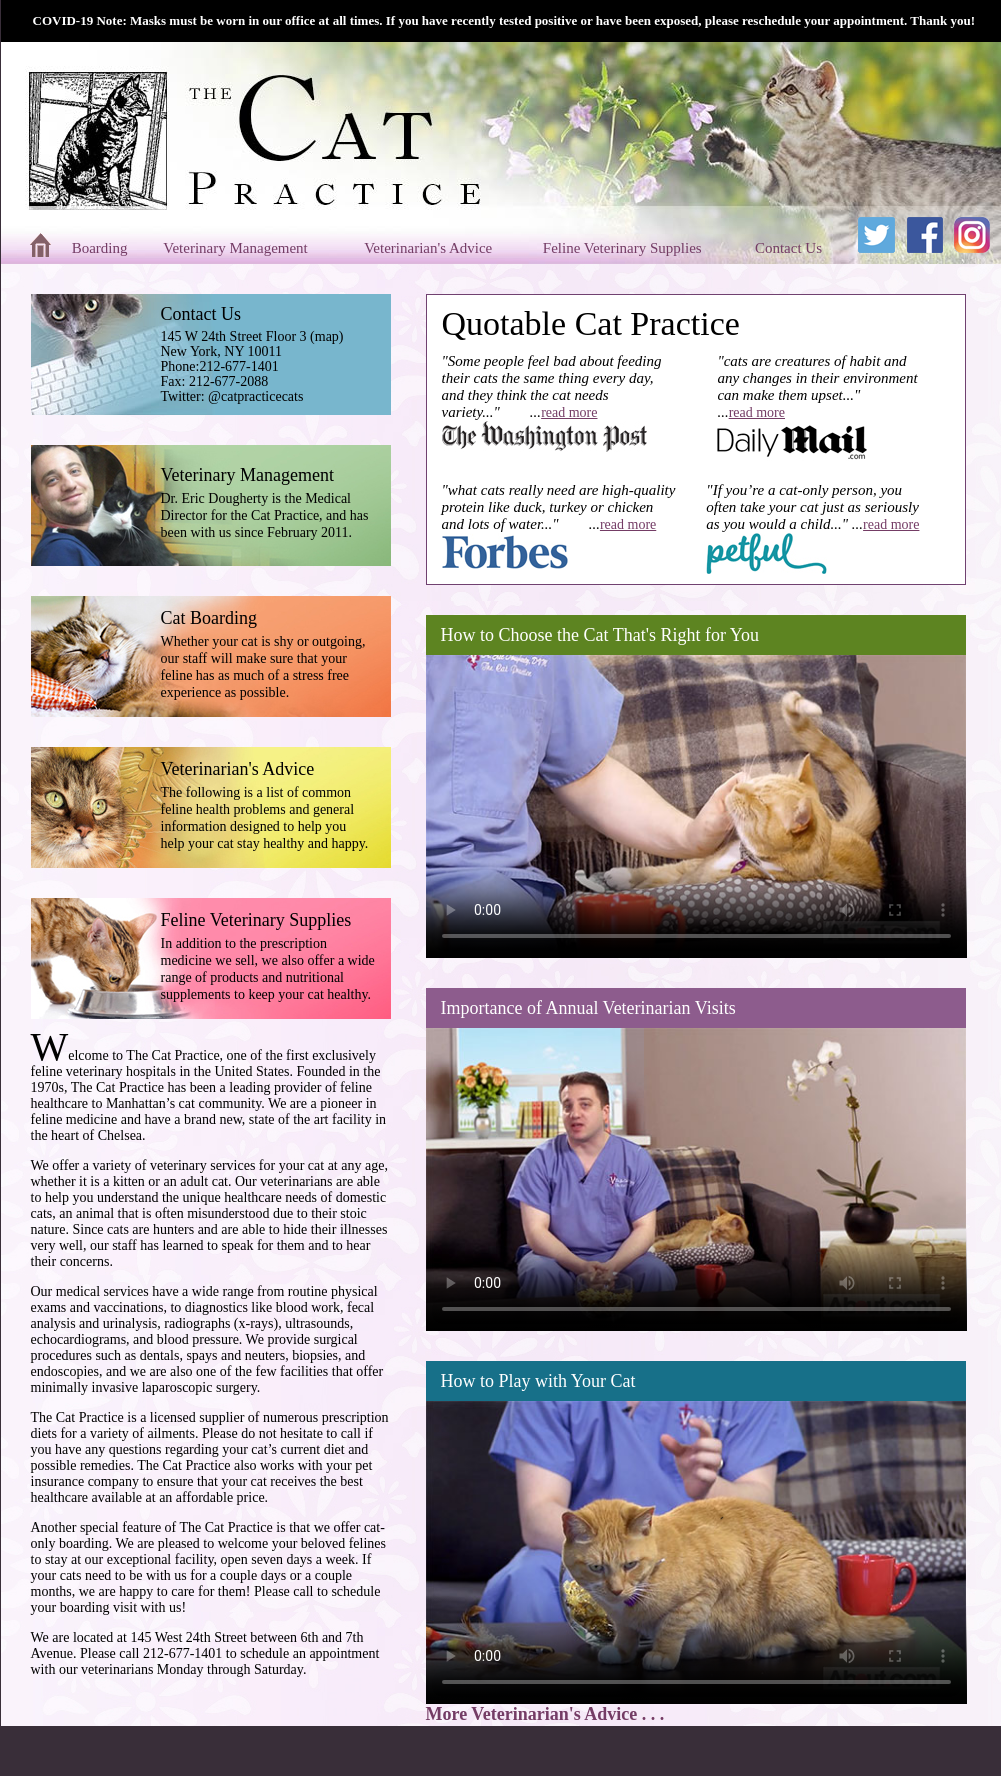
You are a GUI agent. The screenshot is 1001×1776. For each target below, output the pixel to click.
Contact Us (790, 248)
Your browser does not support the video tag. (696, 801)
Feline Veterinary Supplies (624, 248)
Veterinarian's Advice (430, 248)
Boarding (102, 248)
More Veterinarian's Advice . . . (545, 1714)
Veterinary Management (237, 248)
